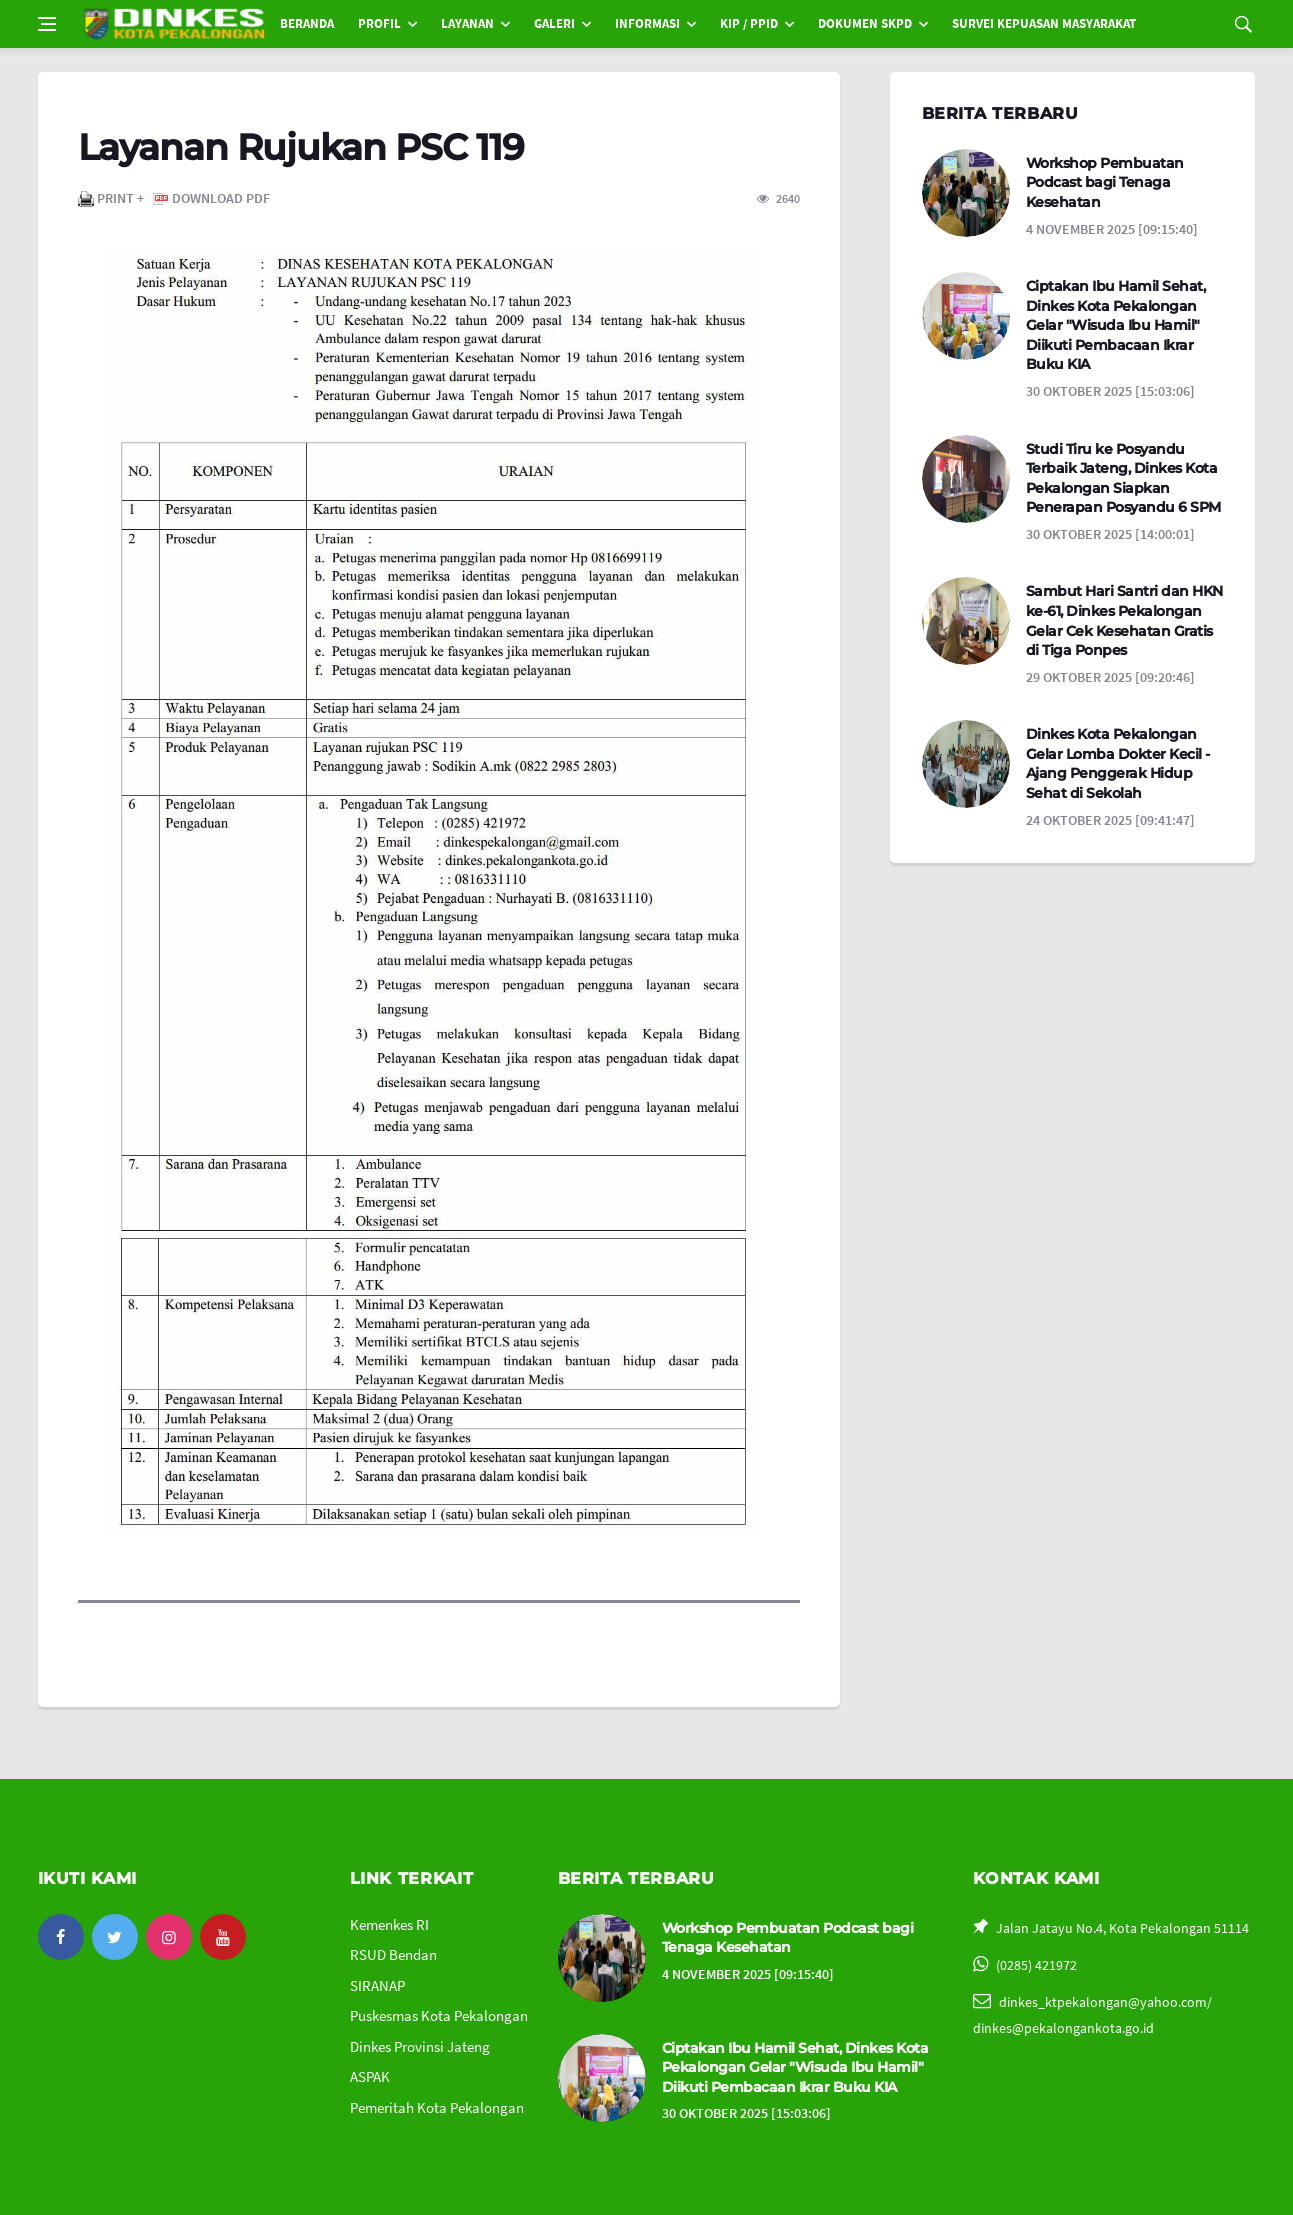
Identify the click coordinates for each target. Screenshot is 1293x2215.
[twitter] (115, 1937)
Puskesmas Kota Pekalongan (439, 2015)
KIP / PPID (749, 23)
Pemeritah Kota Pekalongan (437, 2107)
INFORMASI (647, 23)
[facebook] (61, 1937)
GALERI (554, 23)
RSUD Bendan (393, 1954)
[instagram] (169, 1937)
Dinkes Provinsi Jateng (420, 2046)
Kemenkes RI (389, 1924)
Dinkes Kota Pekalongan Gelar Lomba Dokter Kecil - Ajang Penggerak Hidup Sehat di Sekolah (1118, 763)
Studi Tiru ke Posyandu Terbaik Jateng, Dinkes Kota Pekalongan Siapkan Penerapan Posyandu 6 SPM (1123, 478)
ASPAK (370, 2076)
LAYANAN (467, 23)
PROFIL (379, 23)
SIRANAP (377, 1985)
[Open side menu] (47, 24)
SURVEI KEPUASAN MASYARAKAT (1044, 23)
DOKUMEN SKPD (865, 23)
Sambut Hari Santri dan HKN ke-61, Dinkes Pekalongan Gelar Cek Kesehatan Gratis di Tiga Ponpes (1124, 620)
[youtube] (223, 1937)
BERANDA (307, 23)
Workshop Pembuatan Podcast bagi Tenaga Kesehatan (1105, 182)
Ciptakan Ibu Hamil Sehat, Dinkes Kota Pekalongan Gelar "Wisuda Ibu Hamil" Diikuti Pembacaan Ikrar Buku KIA (1116, 325)
